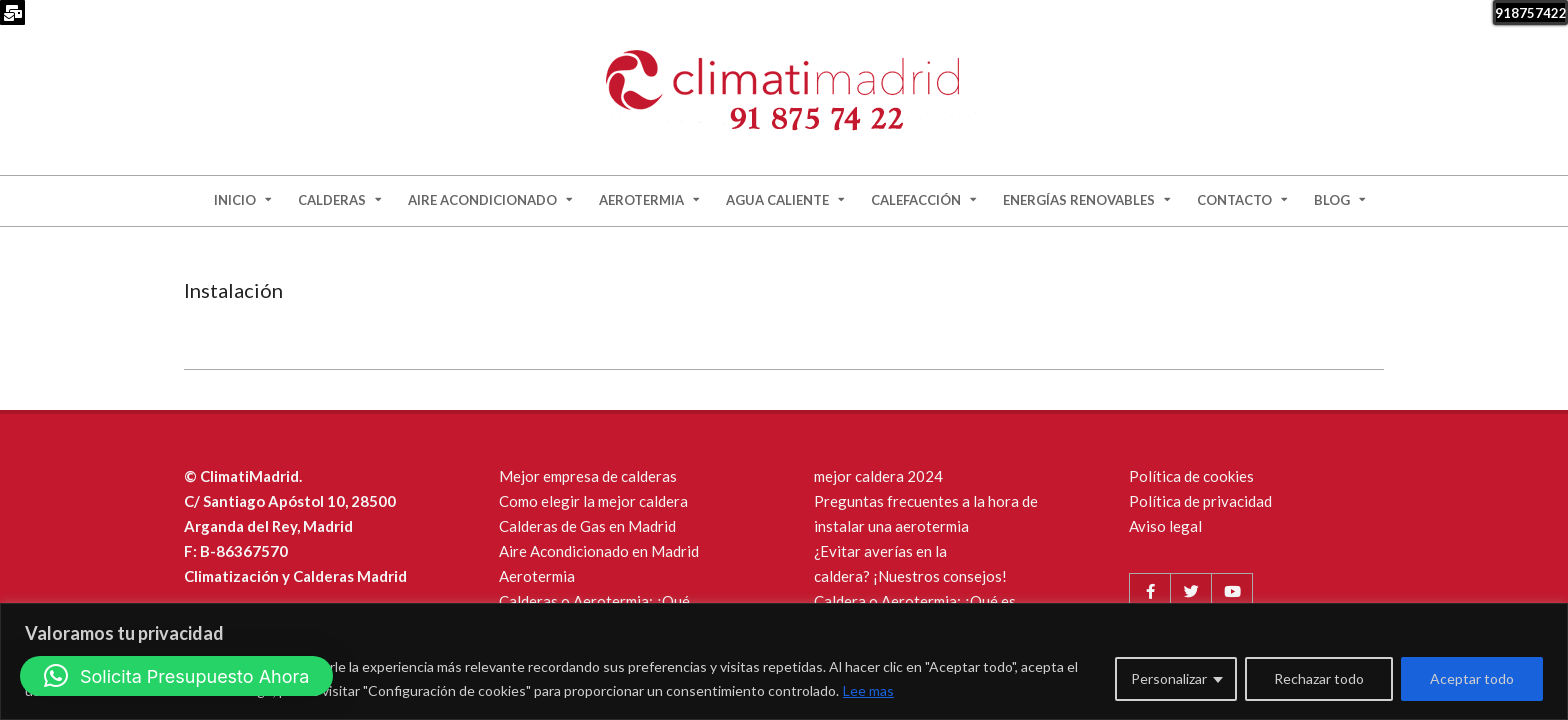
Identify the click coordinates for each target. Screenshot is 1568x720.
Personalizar (1169, 678)
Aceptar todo (1472, 678)
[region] (784, 661)
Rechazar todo (1319, 678)
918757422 (1531, 13)
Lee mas (868, 690)
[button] (176, 676)
